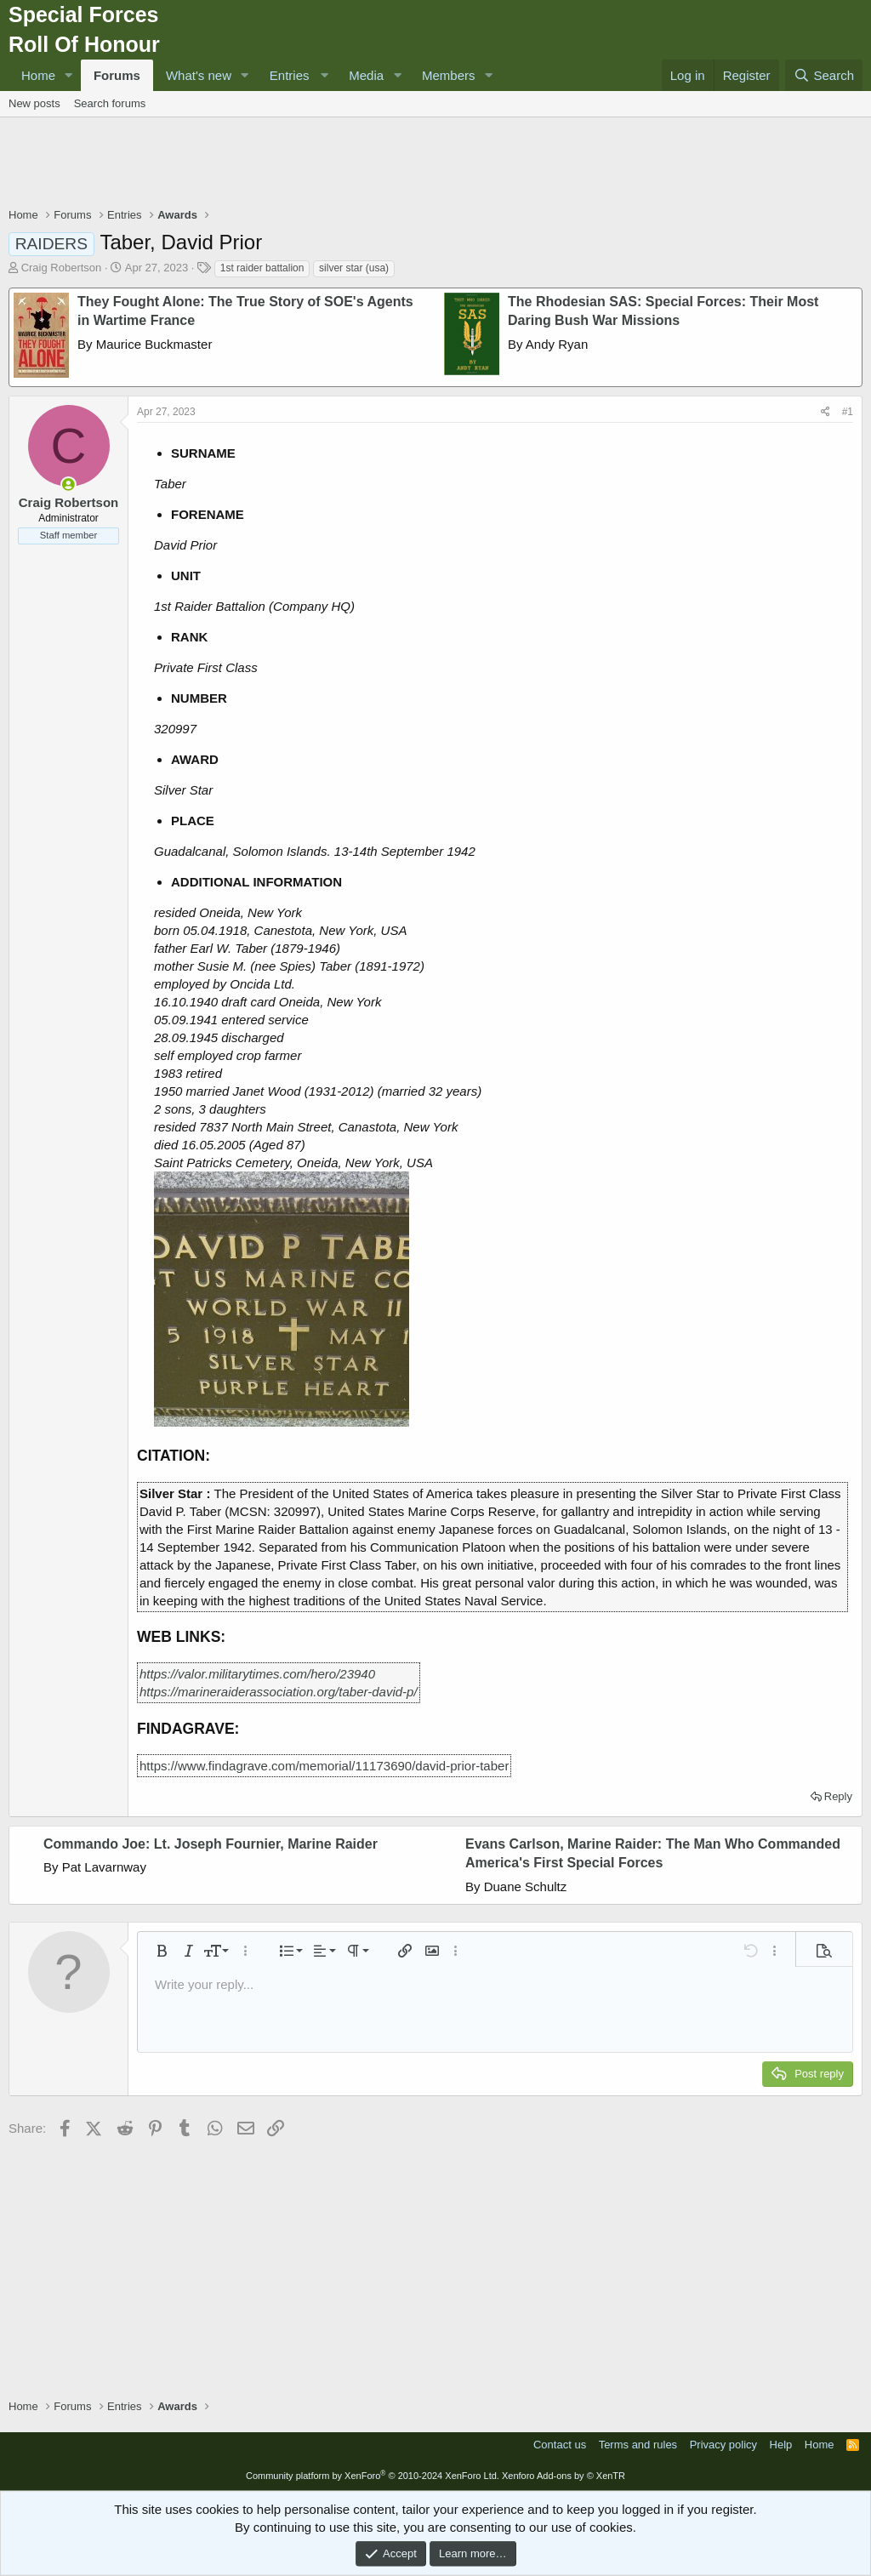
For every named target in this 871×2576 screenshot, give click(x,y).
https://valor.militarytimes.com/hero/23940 (257, 1674)
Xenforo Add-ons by (563, 2476)
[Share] (825, 412)
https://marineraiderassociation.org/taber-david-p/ (278, 1691)
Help (781, 2444)
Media (366, 75)
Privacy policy (723, 2444)
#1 (847, 412)
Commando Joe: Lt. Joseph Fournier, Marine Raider (210, 1844)
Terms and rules (638, 2444)
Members (448, 75)
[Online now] (68, 484)
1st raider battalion (262, 268)
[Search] (823, 75)
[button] (69, 75)
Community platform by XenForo (372, 2476)
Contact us (559, 2444)
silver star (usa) (354, 268)
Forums (117, 75)
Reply (838, 1796)
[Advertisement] (435, 164)
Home (38, 75)
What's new (198, 75)
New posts (34, 103)
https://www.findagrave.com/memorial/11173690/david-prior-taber (324, 1765)
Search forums (110, 103)
